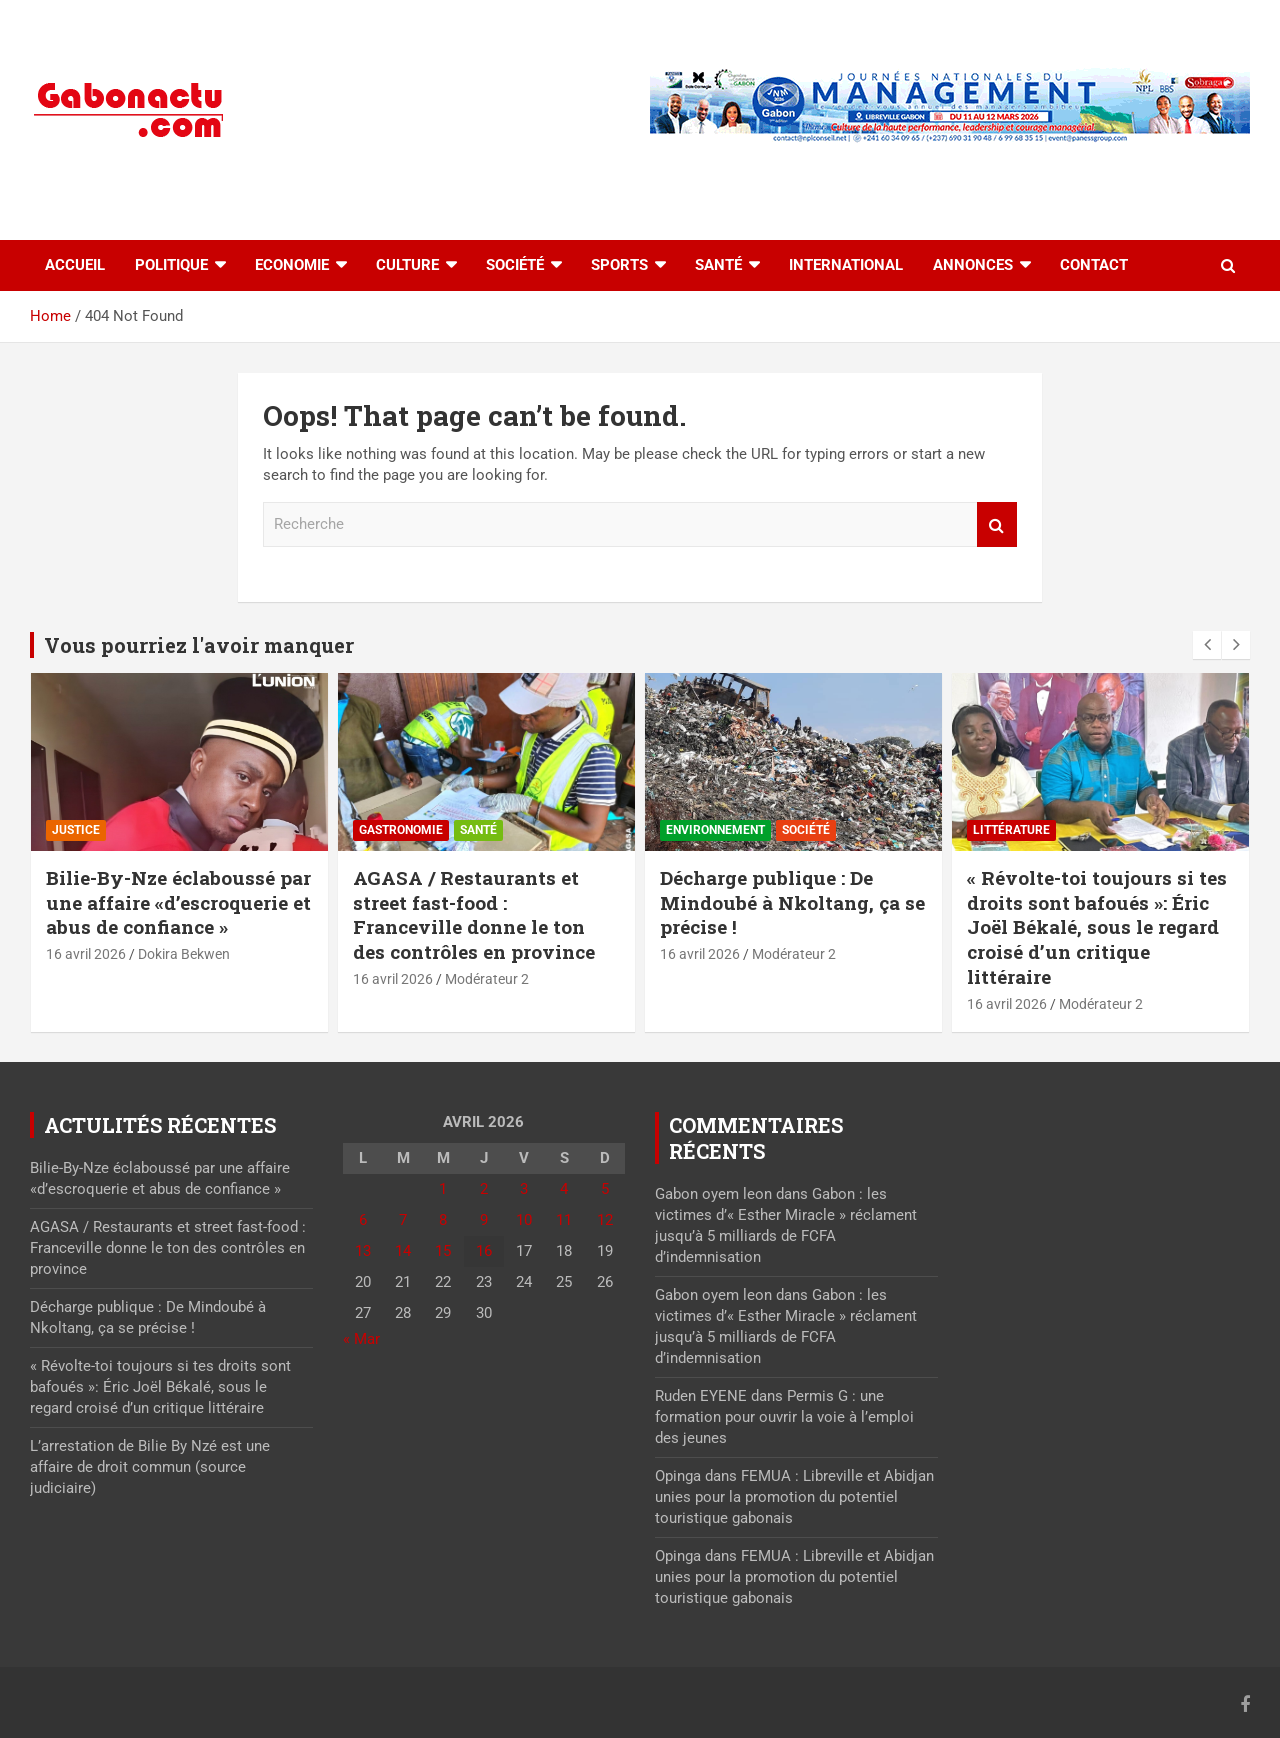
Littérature (1011, 830)
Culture (407, 265)
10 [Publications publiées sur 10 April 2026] (524, 1220)
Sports (619, 265)
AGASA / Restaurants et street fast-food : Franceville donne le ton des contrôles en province (474, 914)
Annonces (973, 265)
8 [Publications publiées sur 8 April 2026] (443, 1220)
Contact (1094, 265)
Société (515, 265)
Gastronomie (401, 830)
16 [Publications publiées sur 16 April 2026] (484, 1251)
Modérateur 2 (487, 979)
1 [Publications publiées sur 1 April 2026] (443, 1189)
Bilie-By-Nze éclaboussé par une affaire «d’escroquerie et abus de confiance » (178, 902)
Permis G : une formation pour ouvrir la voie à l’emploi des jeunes (784, 1417)
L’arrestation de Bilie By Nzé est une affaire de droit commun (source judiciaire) (150, 1467)
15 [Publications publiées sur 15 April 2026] (443, 1251)
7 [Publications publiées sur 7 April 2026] (403, 1220)
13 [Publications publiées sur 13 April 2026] (363, 1251)
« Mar (361, 1339)
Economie (292, 265)
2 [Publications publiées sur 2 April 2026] (484, 1189)
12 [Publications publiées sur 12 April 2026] (605, 1220)
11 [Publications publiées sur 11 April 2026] (564, 1220)
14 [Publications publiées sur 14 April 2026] (403, 1251)
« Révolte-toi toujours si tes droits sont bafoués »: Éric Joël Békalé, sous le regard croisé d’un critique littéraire (1097, 927)
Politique (171, 265)
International (846, 265)
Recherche (997, 524)
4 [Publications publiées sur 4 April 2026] (564, 1189)
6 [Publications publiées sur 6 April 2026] (363, 1220)
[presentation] (1207, 645)
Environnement (715, 830)
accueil (75, 265)
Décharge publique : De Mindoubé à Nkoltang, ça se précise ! (792, 902)
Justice (76, 830)
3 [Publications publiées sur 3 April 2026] (524, 1189)
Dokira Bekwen (184, 954)
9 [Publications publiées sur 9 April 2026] (484, 1220)
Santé (718, 265)
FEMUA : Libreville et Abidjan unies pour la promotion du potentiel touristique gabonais (794, 1497)
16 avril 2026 (86, 954)
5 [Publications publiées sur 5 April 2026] (605, 1189)
